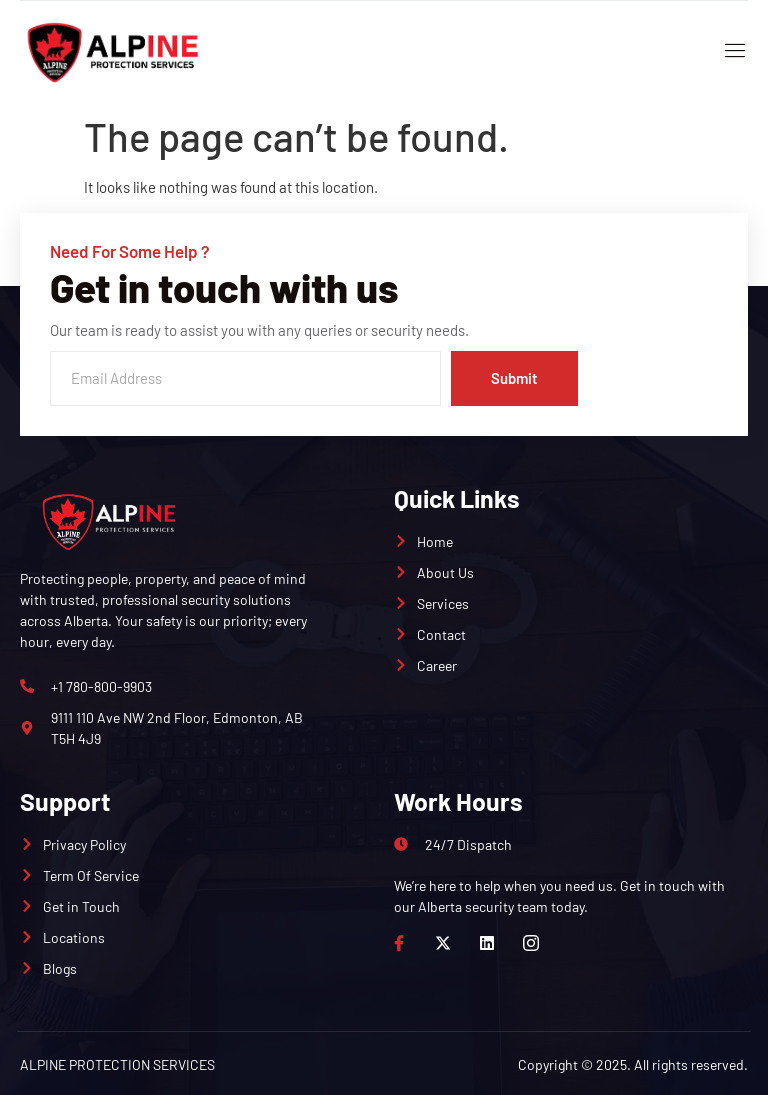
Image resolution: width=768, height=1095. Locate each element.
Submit (514, 378)
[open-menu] (730, 52)
